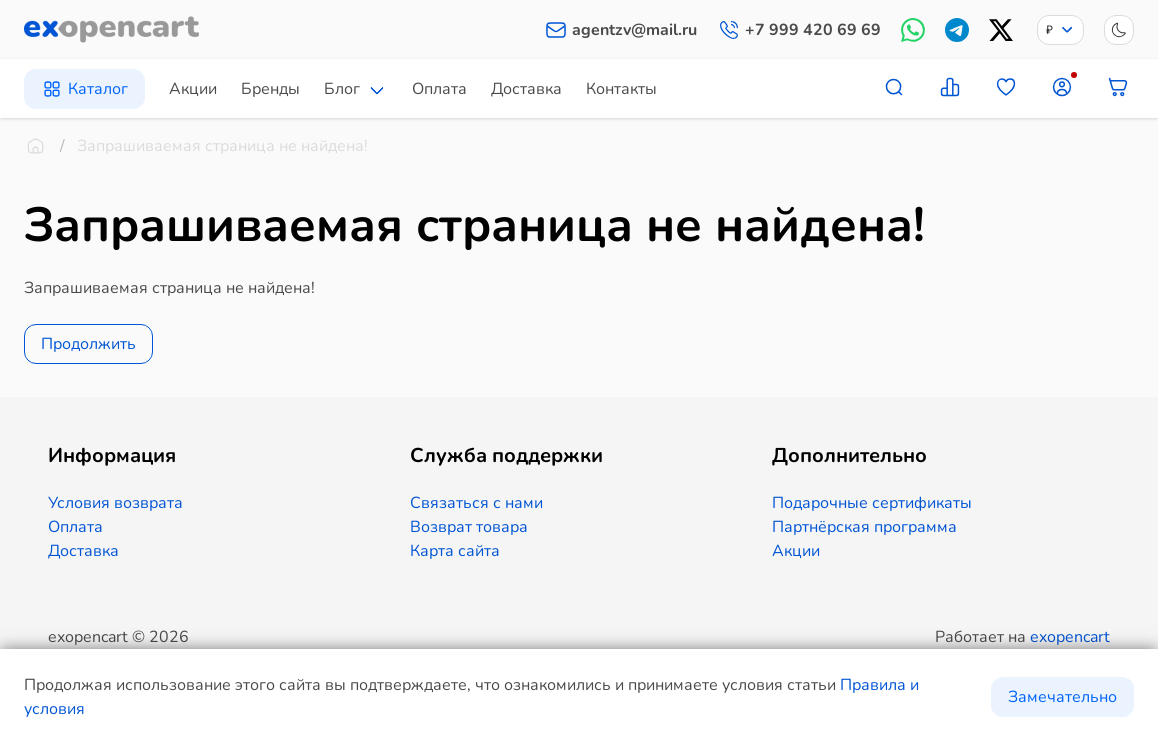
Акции (193, 89)
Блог (342, 89)
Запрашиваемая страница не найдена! (222, 146)
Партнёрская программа (864, 527)
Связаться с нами (476, 503)
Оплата (439, 89)
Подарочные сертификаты (872, 503)
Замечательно (1062, 697)
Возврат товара (469, 527)
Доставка (526, 89)
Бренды (270, 89)
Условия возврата (115, 503)
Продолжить (88, 344)
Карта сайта (455, 551)
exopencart (1070, 637)
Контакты (621, 89)
